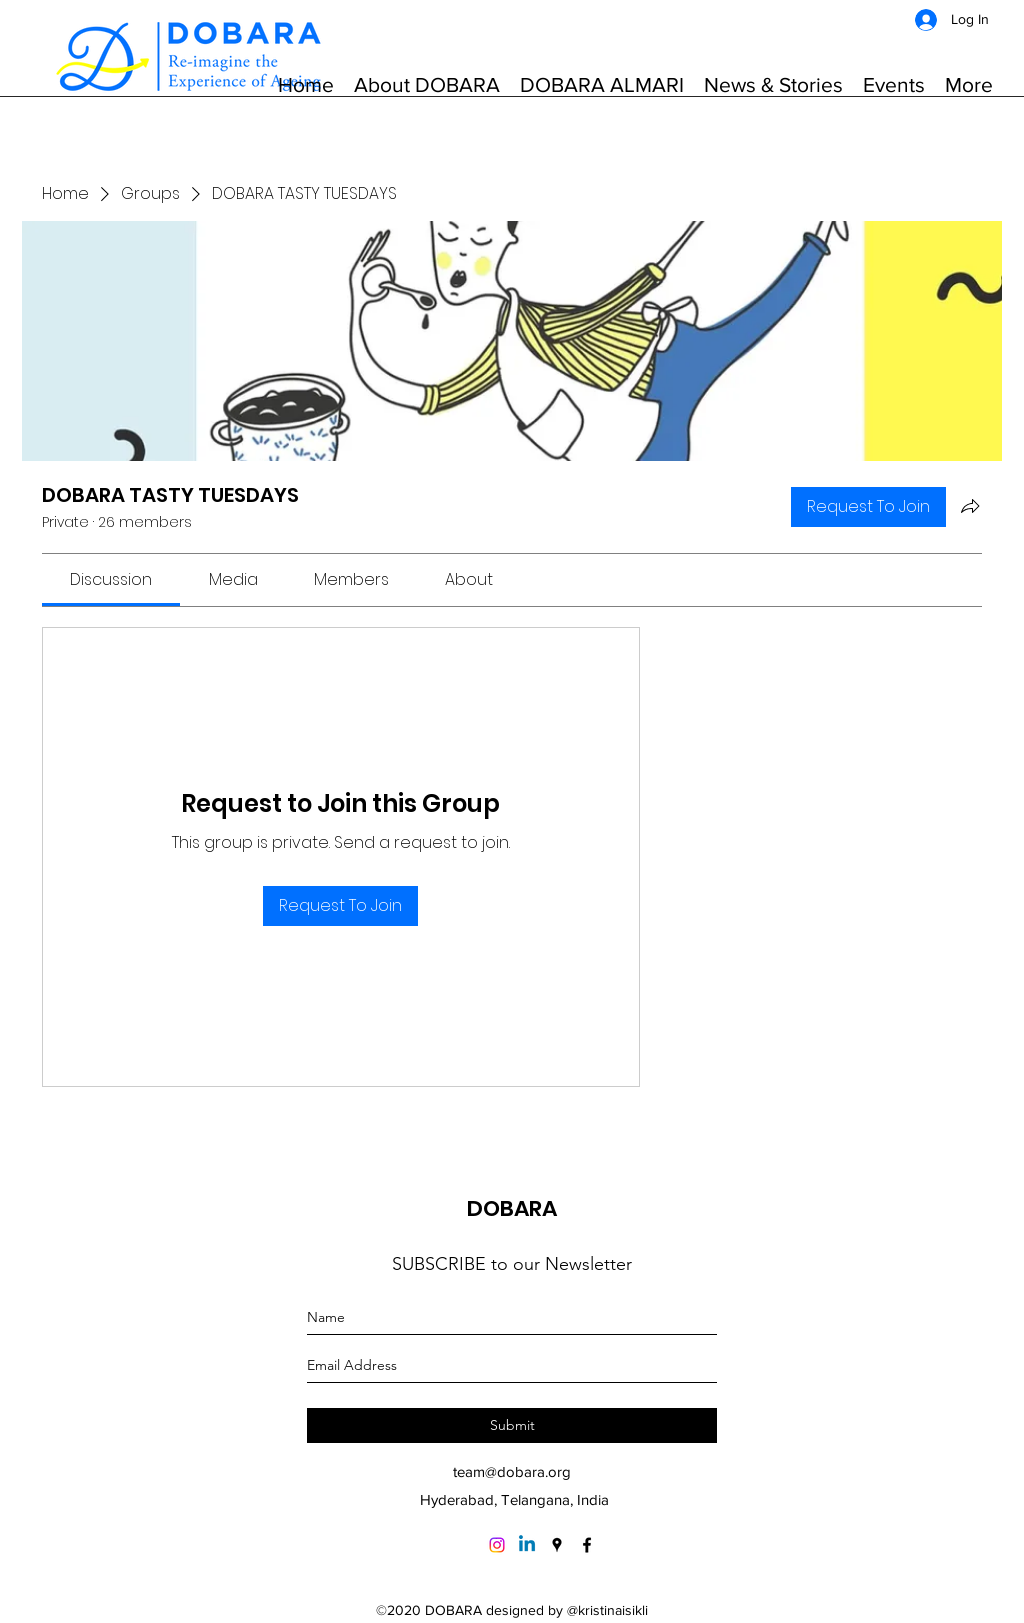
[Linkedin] (527, 1545)
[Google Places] (557, 1545)
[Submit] (512, 1425)
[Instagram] (497, 1545)
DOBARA (512, 1208)
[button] (427, 85)
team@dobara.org (512, 1471)
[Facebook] (587, 1545)
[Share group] (970, 506)
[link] (111, 579)
